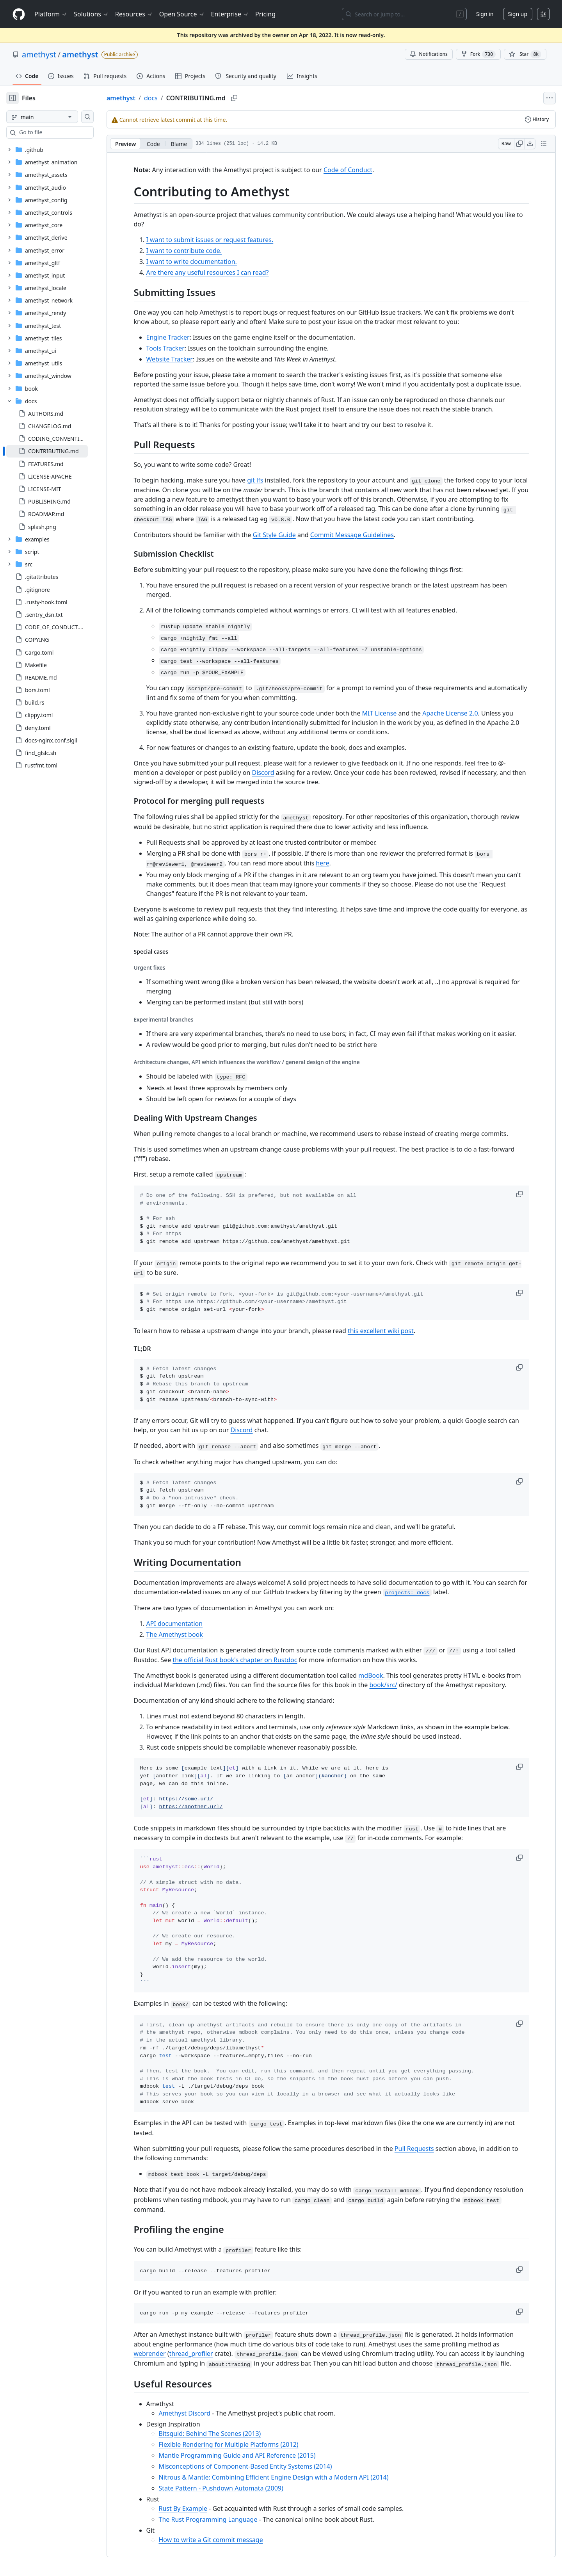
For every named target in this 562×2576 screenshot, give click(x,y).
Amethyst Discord (197, 2413)
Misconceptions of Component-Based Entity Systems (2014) (258, 2466)
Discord (276, 772)
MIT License (392, 713)
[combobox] (65, 132)
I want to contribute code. (197, 250)
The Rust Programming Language (220, 2519)
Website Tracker (182, 359)
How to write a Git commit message (223, 2539)
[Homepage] (18, 14)
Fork (478, 54)
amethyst (39, 54)
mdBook (383, 1675)
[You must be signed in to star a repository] (525, 54)
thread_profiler (204, 2353)
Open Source (182, 14)
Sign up (517, 14)
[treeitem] (59, 451)
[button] (532, 1194)
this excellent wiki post (393, 1330)
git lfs (268, 480)
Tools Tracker (178, 348)
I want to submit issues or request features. (222, 239)
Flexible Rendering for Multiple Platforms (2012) (241, 2444)
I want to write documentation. (204, 261)
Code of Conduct (360, 170)
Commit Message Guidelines (364, 535)
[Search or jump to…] (404, 14)
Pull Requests (426, 2148)
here (334, 863)
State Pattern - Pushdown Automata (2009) (233, 2488)
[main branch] (54, 116)
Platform (51, 14)
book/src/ (396, 1685)
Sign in (484, 14)
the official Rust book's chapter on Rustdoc (247, 1660)
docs (176, 98)
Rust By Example (195, 2508)
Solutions (91, 14)
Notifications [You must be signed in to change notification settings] (429, 54)
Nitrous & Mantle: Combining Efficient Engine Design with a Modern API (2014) (286, 2477)
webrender (162, 2353)
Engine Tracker (180, 337)
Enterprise (230, 14)
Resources (134, 14)
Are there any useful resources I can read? (220, 272)
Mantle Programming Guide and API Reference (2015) (249, 2455)
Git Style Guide (286, 535)
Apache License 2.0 (462, 713)
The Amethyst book (187, 1634)
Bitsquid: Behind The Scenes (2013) (222, 2433)
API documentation (187, 1623)
